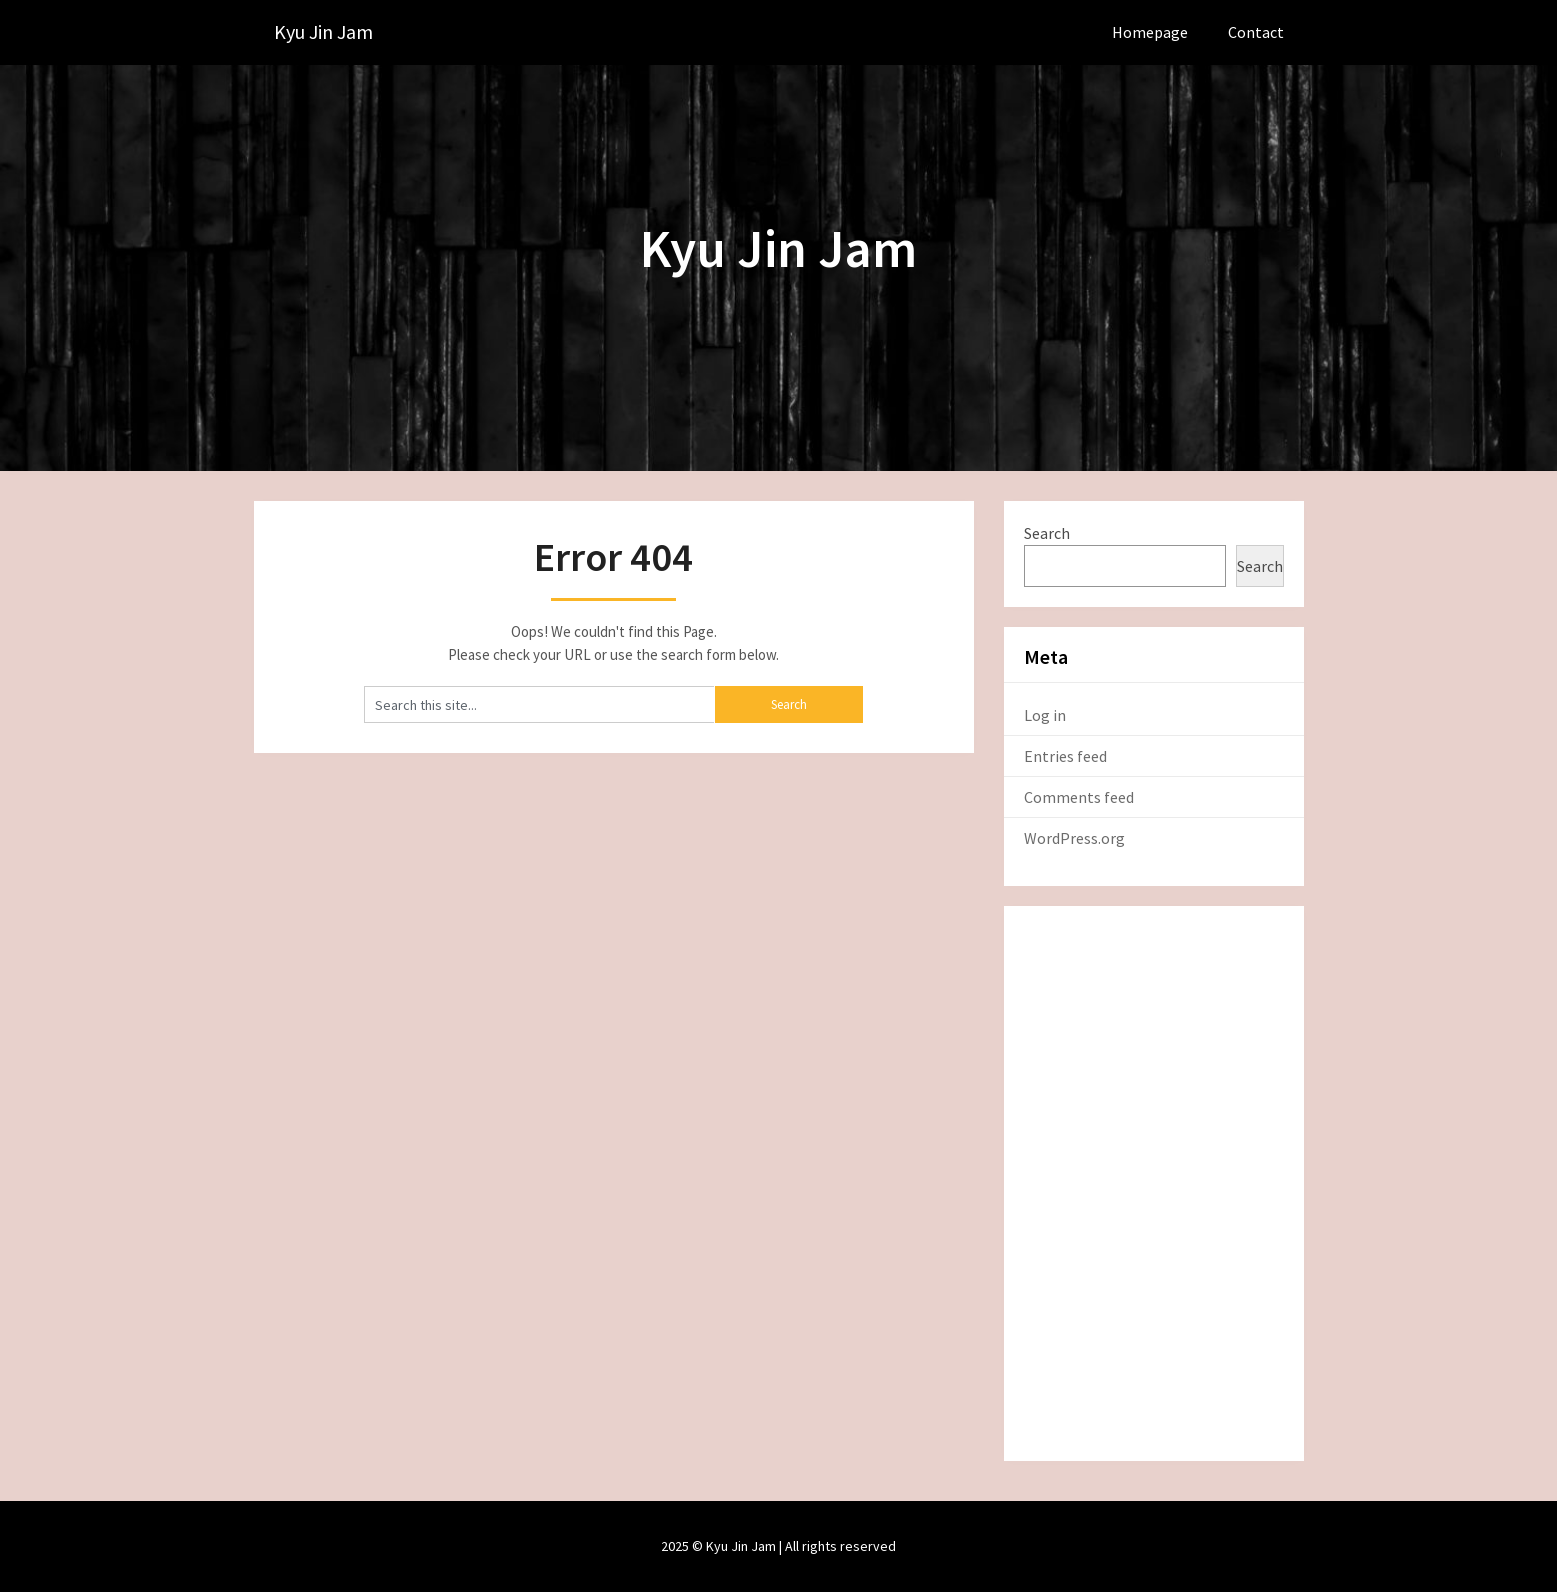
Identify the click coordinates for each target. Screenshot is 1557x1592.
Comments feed (1079, 797)
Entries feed (1065, 756)
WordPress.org (1074, 838)
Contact (1256, 32)
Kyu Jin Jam (323, 32)
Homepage (1150, 32)
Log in (1045, 715)
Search (1047, 533)
